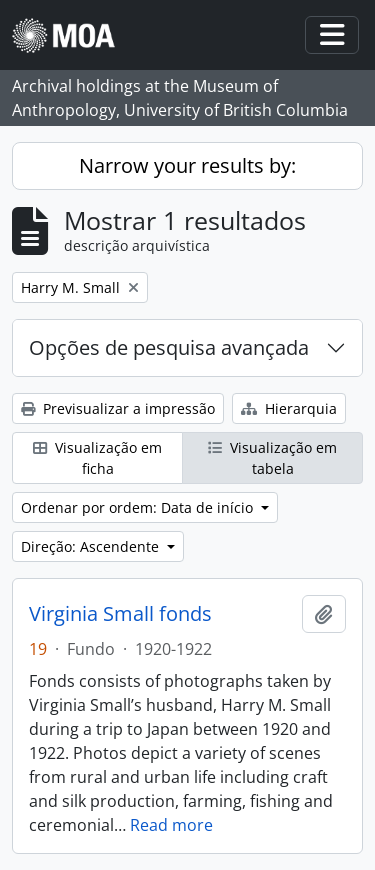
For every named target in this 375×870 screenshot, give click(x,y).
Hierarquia (289, 408)
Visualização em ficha (97, 458)
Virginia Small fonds (120, 614)
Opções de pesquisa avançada (169, 347)
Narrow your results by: (187, 165)
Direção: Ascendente (92, 546)
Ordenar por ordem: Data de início (139, 507)
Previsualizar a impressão (118, 408)
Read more (171, 825)
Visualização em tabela (272, 458)
